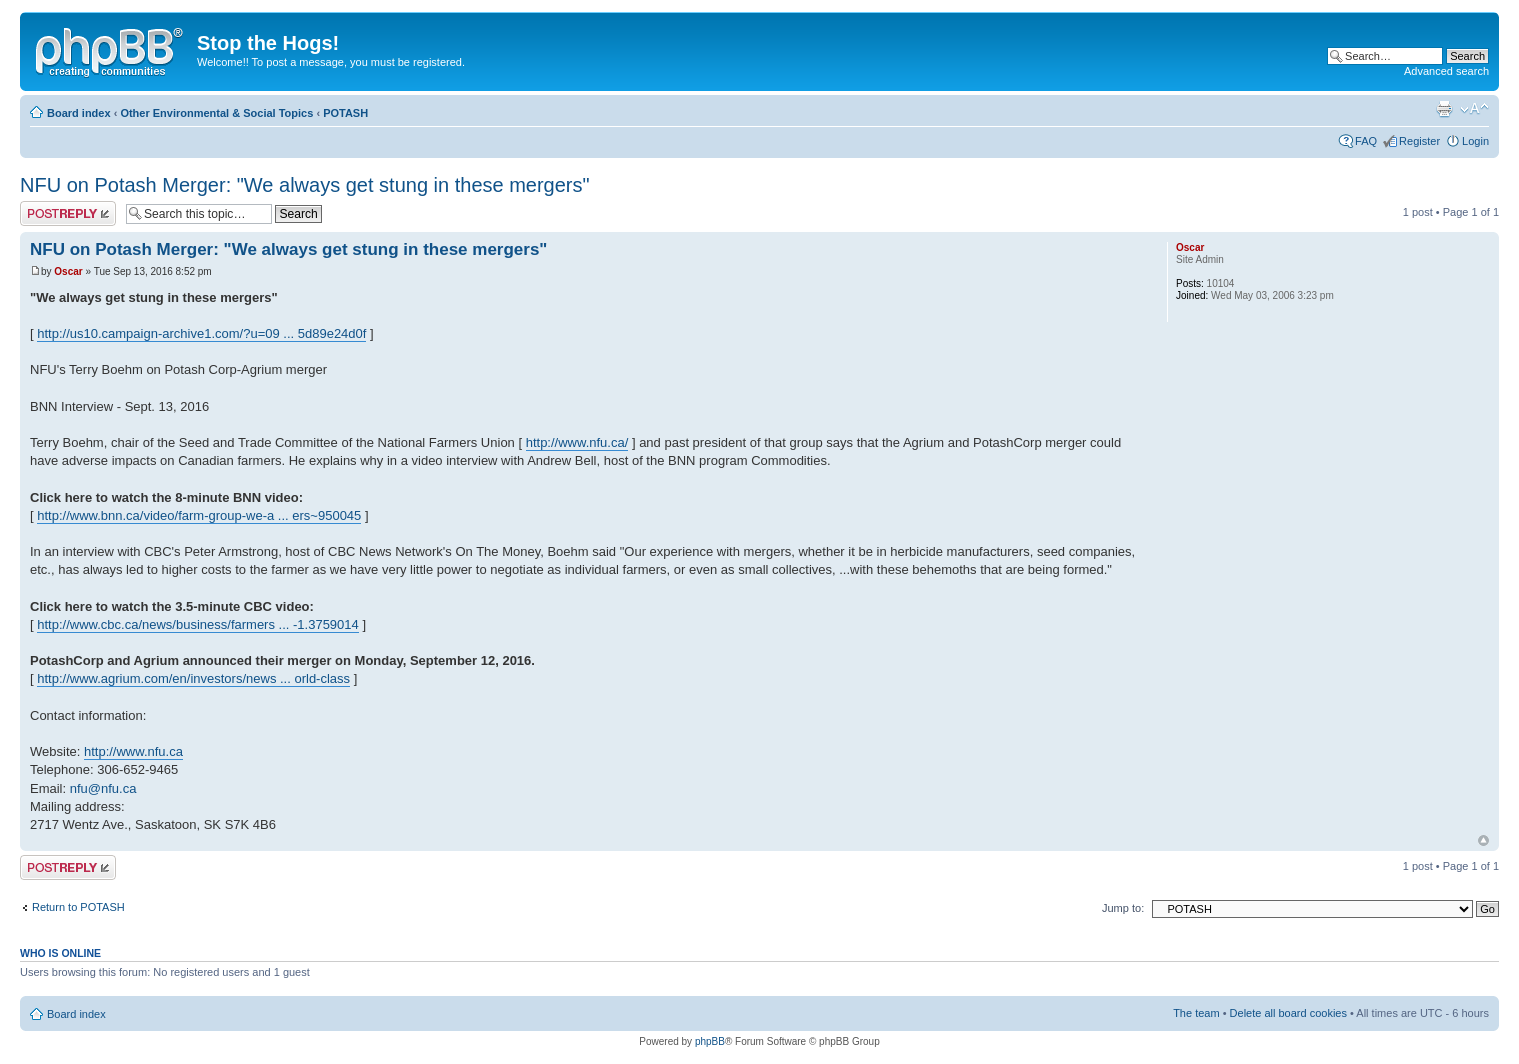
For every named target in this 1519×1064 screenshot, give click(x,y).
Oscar (68, 271)
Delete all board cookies (1288, 1013)
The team (1196, 1013)
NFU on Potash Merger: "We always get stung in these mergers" (305, 185)
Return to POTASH (78, 907)
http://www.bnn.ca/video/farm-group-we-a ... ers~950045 (199, 515)
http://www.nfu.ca (133, 751)
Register (1419, 141)
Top (1483, 840)
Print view (1444, 109)
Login (1475, 141)
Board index (79, 113)
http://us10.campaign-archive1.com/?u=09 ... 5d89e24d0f (201, 333)
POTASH (345, 113)
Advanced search (1446, 71)
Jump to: (1123, 908)
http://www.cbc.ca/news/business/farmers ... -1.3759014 (198, 624)
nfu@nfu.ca (103, 788)
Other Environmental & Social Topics (216, 113)
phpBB (710, 1041)
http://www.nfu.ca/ (577, 442)
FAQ (1366, 141)
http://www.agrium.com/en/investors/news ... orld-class (193, 678)
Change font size (1474, 109)
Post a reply (68, 213)
